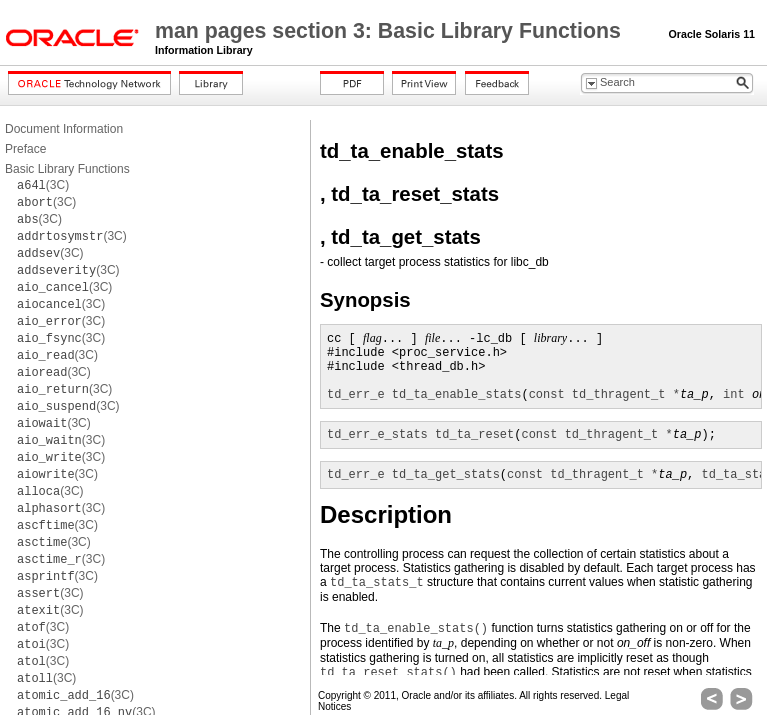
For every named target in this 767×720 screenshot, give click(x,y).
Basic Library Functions (67, 169)
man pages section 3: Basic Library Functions (391, 31)
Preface (25, 149)
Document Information (64, 129)
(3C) (43, 185)
